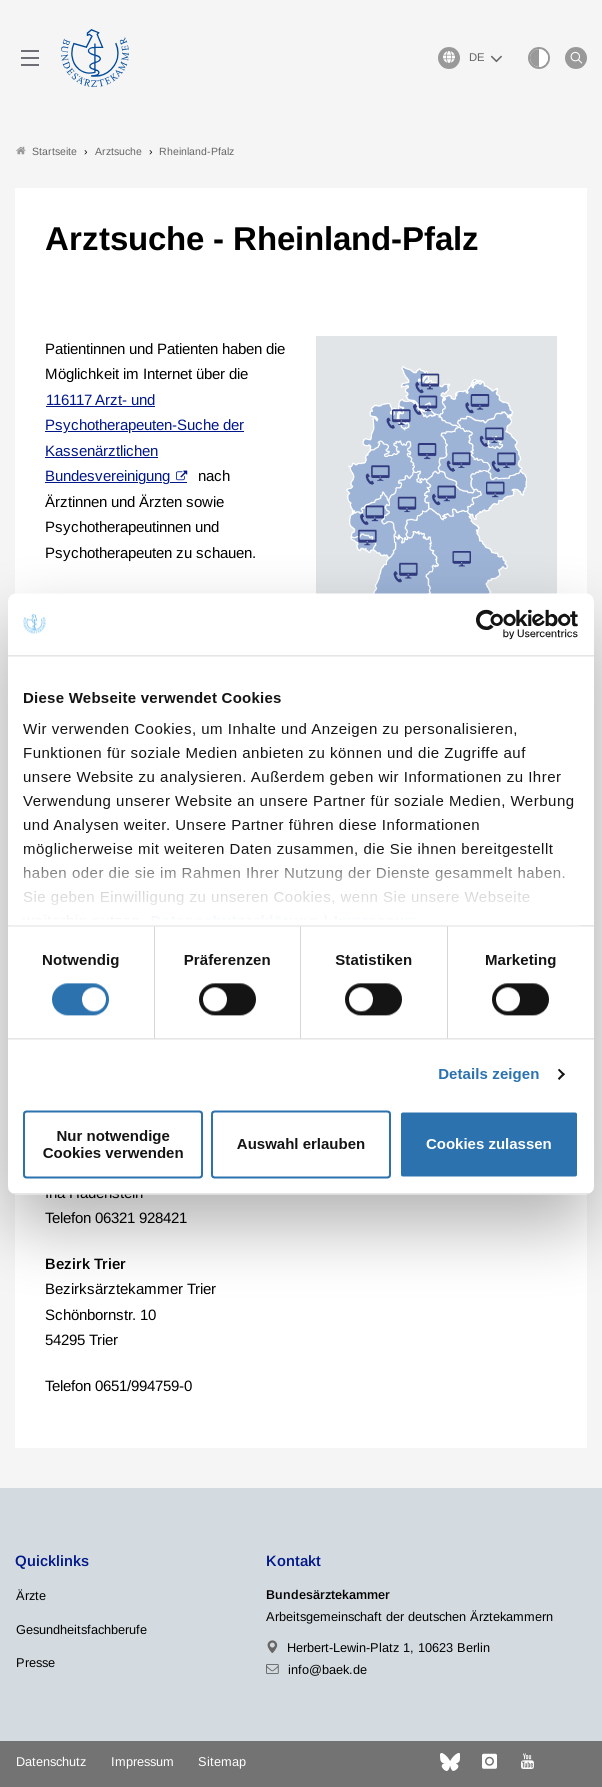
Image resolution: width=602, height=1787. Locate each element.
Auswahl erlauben (301, 1144)
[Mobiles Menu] (30, 58)
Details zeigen (488, 1074)
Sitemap (222, 1761)
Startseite (46, 151)
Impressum (142, 1761)
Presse (35, 1662)
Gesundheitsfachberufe (81, 1629)
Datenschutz (51, 1761)
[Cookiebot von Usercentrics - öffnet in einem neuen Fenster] (491, 624)
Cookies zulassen (489, 1144)
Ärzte (31, 1595)
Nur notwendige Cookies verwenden (113, 1144)
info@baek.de (327, 1669)
